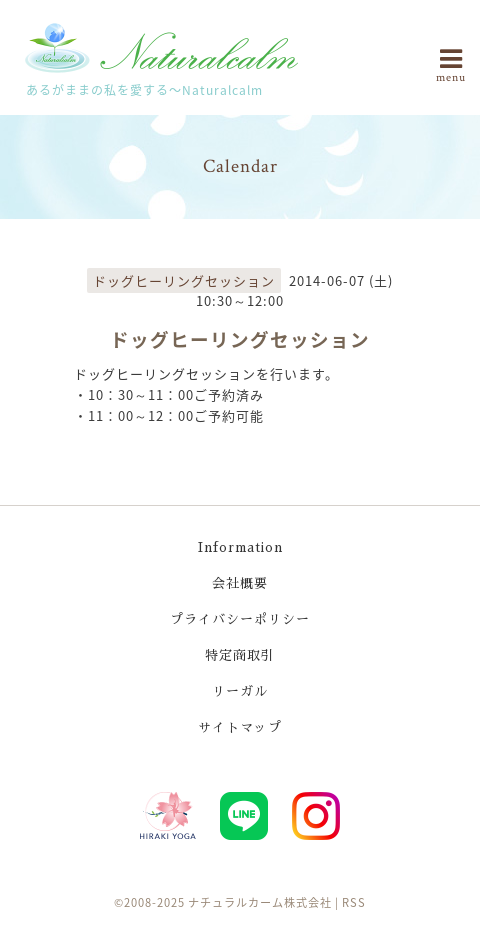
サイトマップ (240, 727)
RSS (354, 902)
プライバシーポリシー (240, 619)
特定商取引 (240, 655)
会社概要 (240, 583)
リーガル (240, 691)
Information (240, 547)
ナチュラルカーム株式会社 (260, 902)
